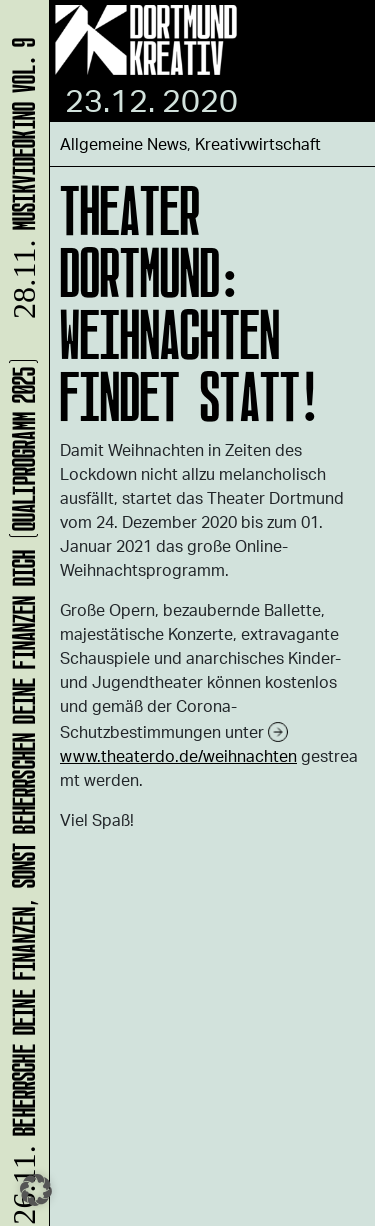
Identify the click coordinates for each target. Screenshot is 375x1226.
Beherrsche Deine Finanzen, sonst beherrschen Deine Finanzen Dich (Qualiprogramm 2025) (20, 790)
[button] (36, 1190)
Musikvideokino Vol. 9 (20, 181)
